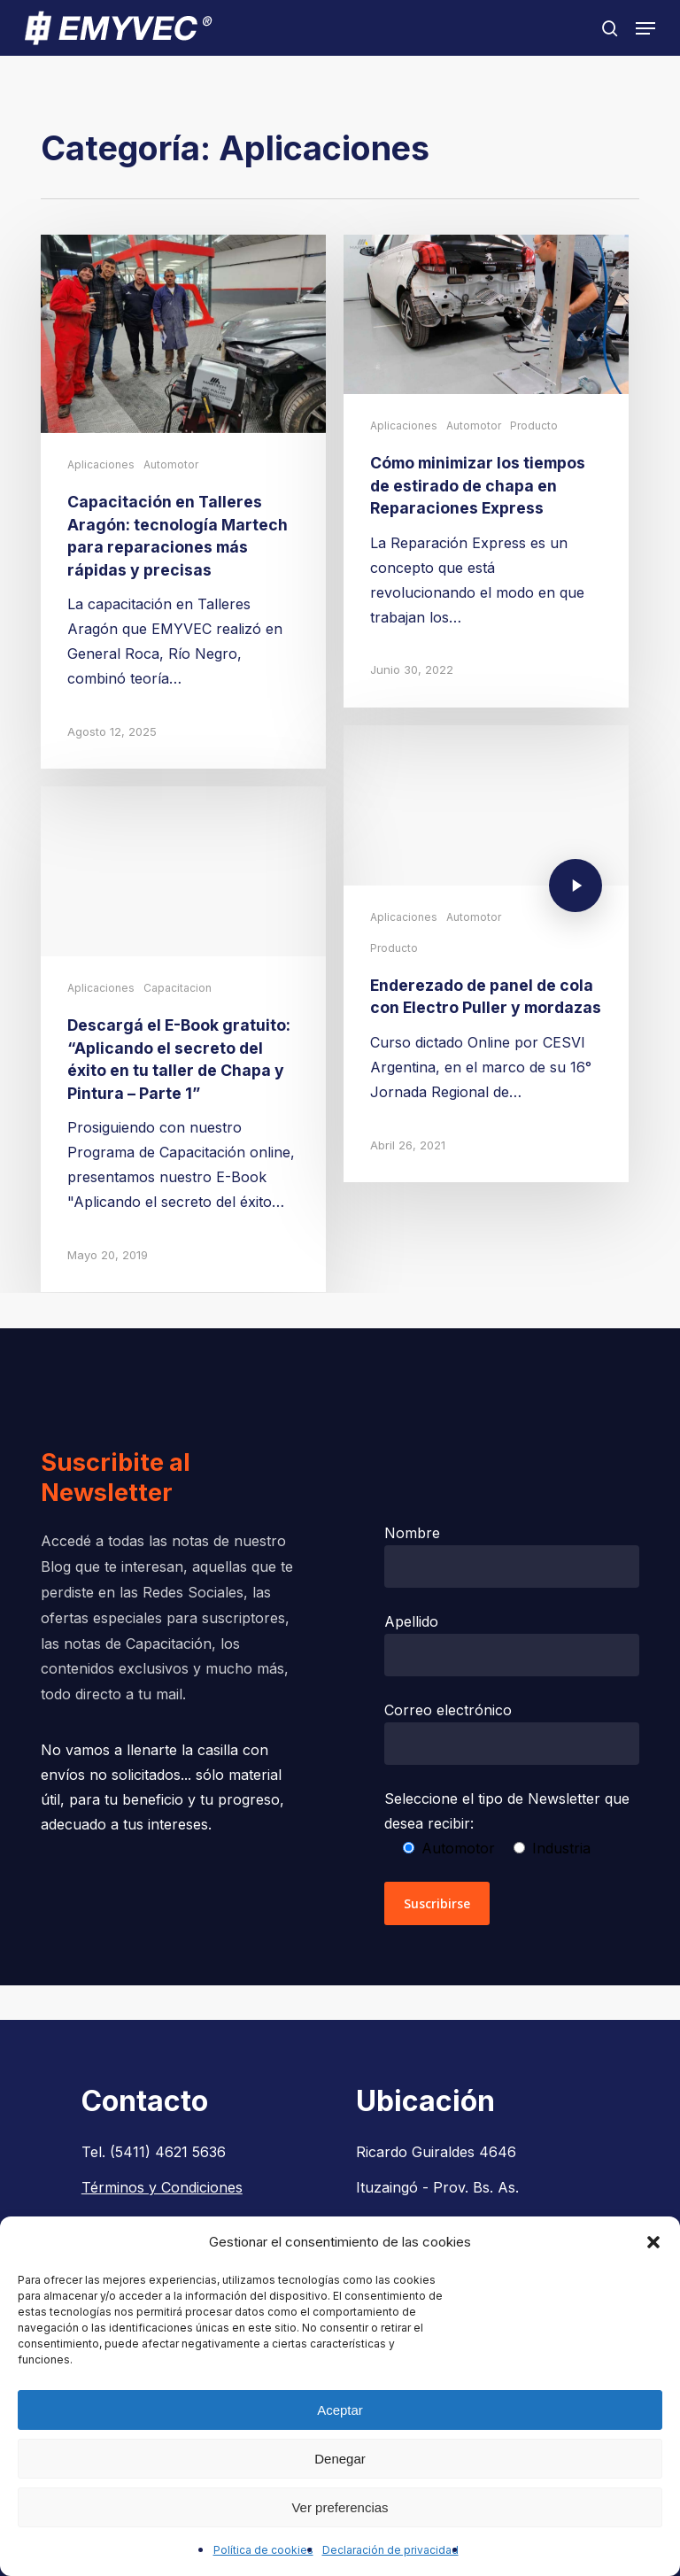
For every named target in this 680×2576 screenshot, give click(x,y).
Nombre (511, 1556)
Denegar (340, 2458)
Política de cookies (263, 2550)
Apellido (511, 1644)
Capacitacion (177, 1000)
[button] (653, 2242)
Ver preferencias (339, 2507)
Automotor (170, 464)
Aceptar (340, 2409)
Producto (534, 425)
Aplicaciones (101, 464)
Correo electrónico (511, 1733)
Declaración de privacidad (390, 2550)
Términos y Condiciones (162, 2187)
